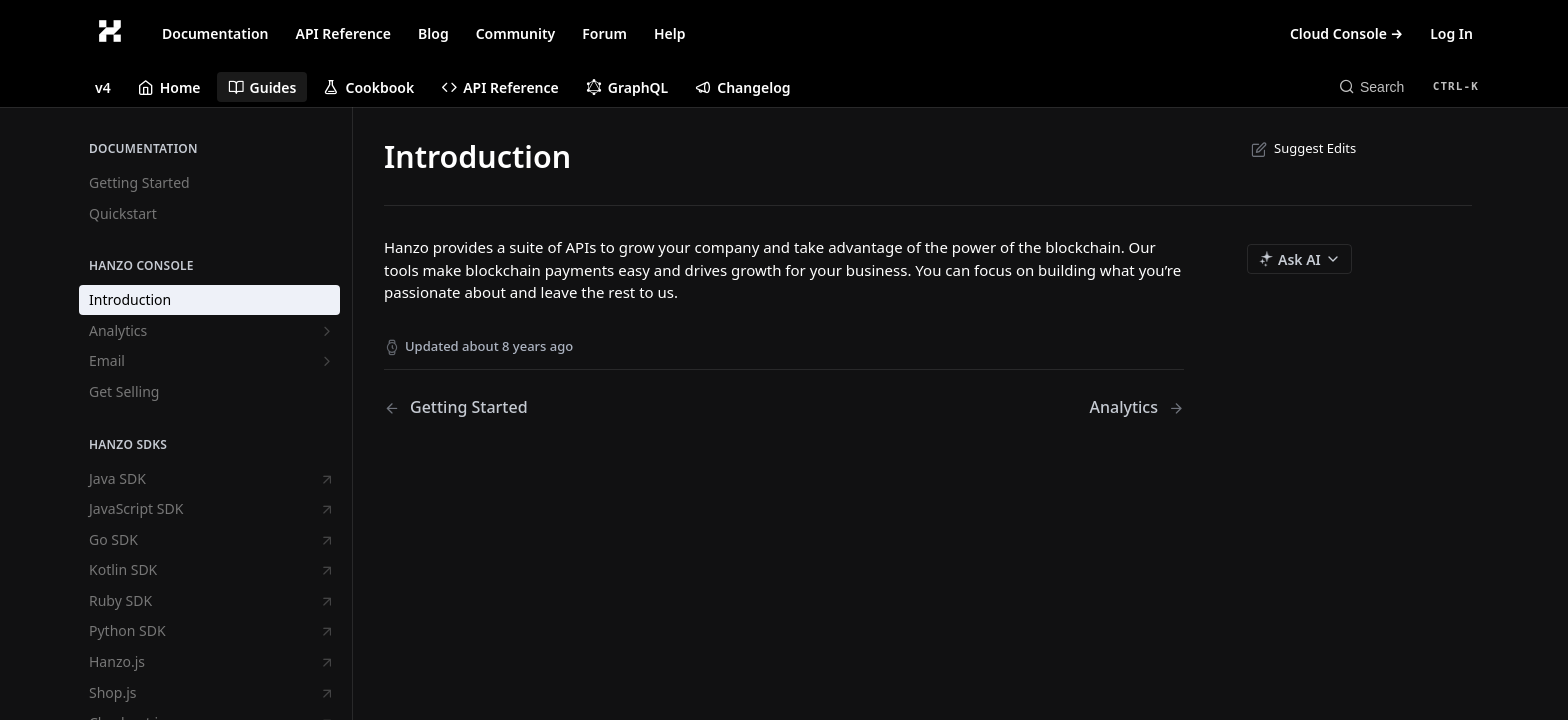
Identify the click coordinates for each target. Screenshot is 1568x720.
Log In (1451, 33)
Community (516, 33)
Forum (604, 33)
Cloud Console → (1346, 33)
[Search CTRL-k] (1409, 87)
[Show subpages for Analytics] (327, 331)
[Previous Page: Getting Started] (555, 407)
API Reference (344, 33)
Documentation (215, 33)
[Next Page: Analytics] (1136, 407)
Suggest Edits (1301, 148)
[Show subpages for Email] (327, 361)
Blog (433, 33)
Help (670, 33)
